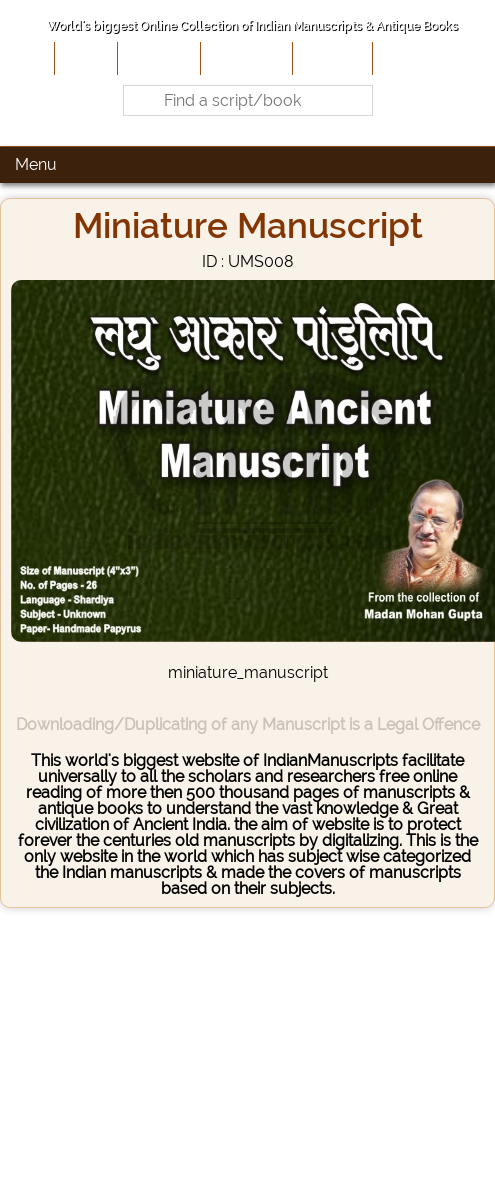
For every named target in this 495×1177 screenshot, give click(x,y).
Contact (407, 58)
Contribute (244, 58)
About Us (157, 58)
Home (84, 58)
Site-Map (330, 58)
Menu (36, 164)
